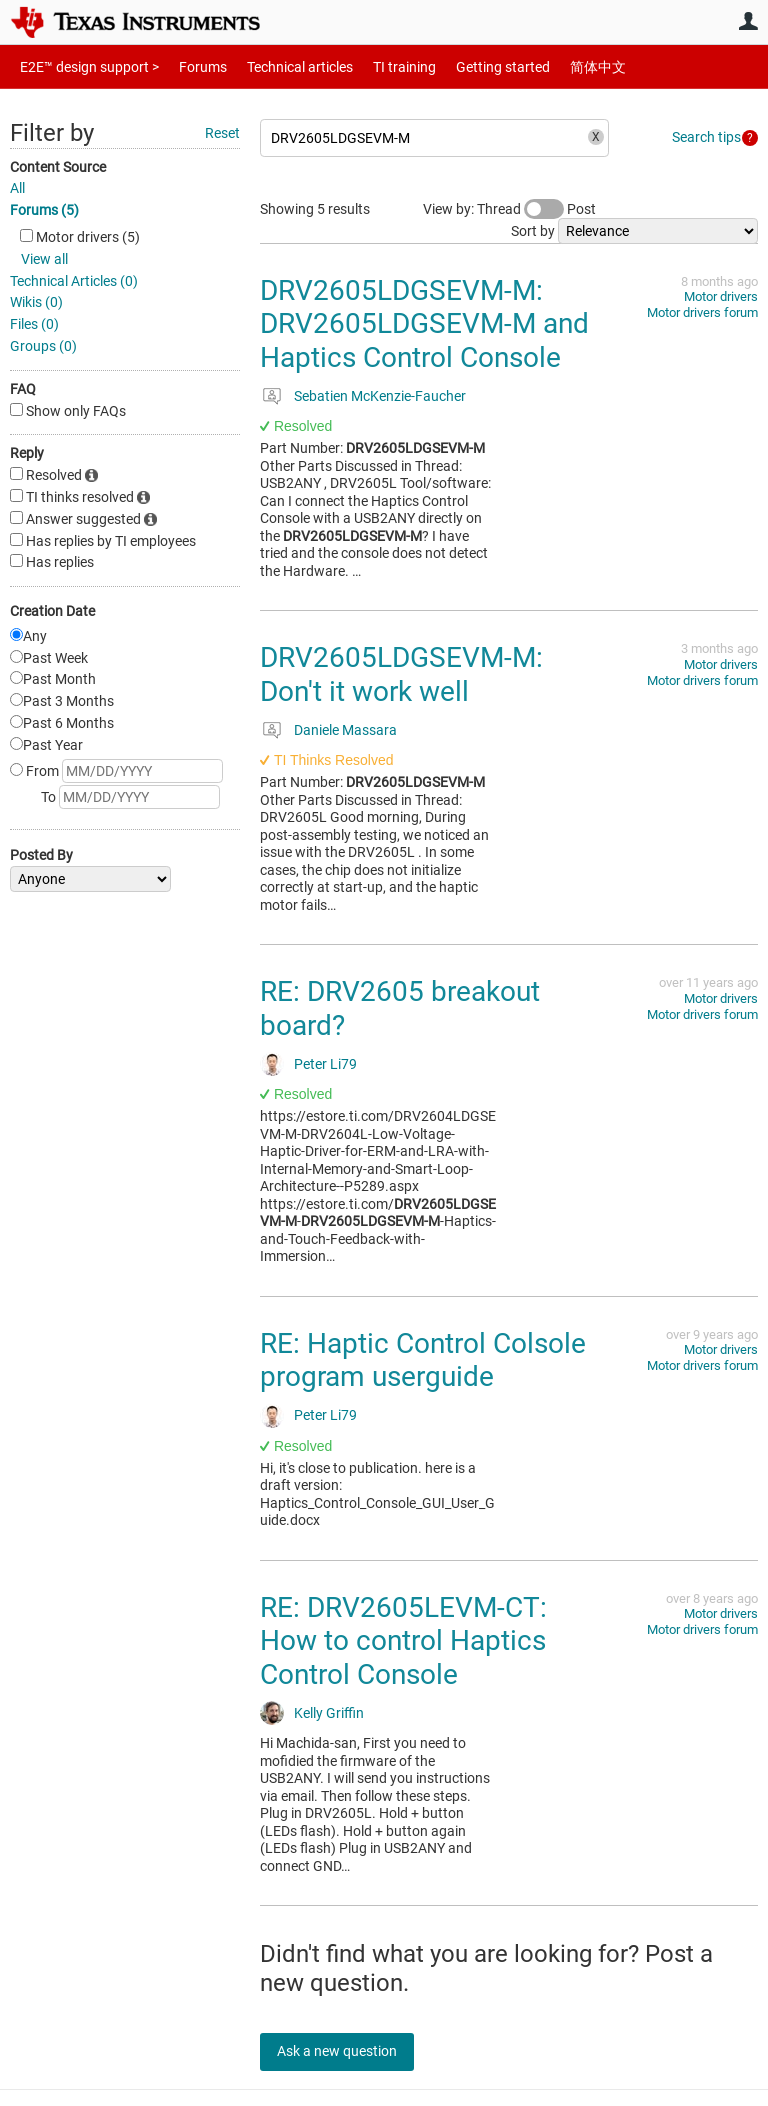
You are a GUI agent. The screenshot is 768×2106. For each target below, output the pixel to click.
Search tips (706, 137)
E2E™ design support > (83, 66)
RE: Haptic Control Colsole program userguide (423, 1360)
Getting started (468, 66)
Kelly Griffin (329, 1713)
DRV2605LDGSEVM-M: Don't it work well (401, 674)
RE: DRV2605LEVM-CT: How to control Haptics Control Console (403, 1641)
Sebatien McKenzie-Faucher (380, 396)
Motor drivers (721, 296)
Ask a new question (350, 2051)
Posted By (41, 855)
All (17, 188)
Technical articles (279, 66)
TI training (377, 66)
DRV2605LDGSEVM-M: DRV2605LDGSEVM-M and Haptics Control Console (424, 324)
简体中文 (556, 66)
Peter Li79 (325, 1064)
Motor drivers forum (702, 312)
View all (44, 259)
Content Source (58, 167)
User (748, 21)
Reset (222, 133)
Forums (187, 66)
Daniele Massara (345, 730)
